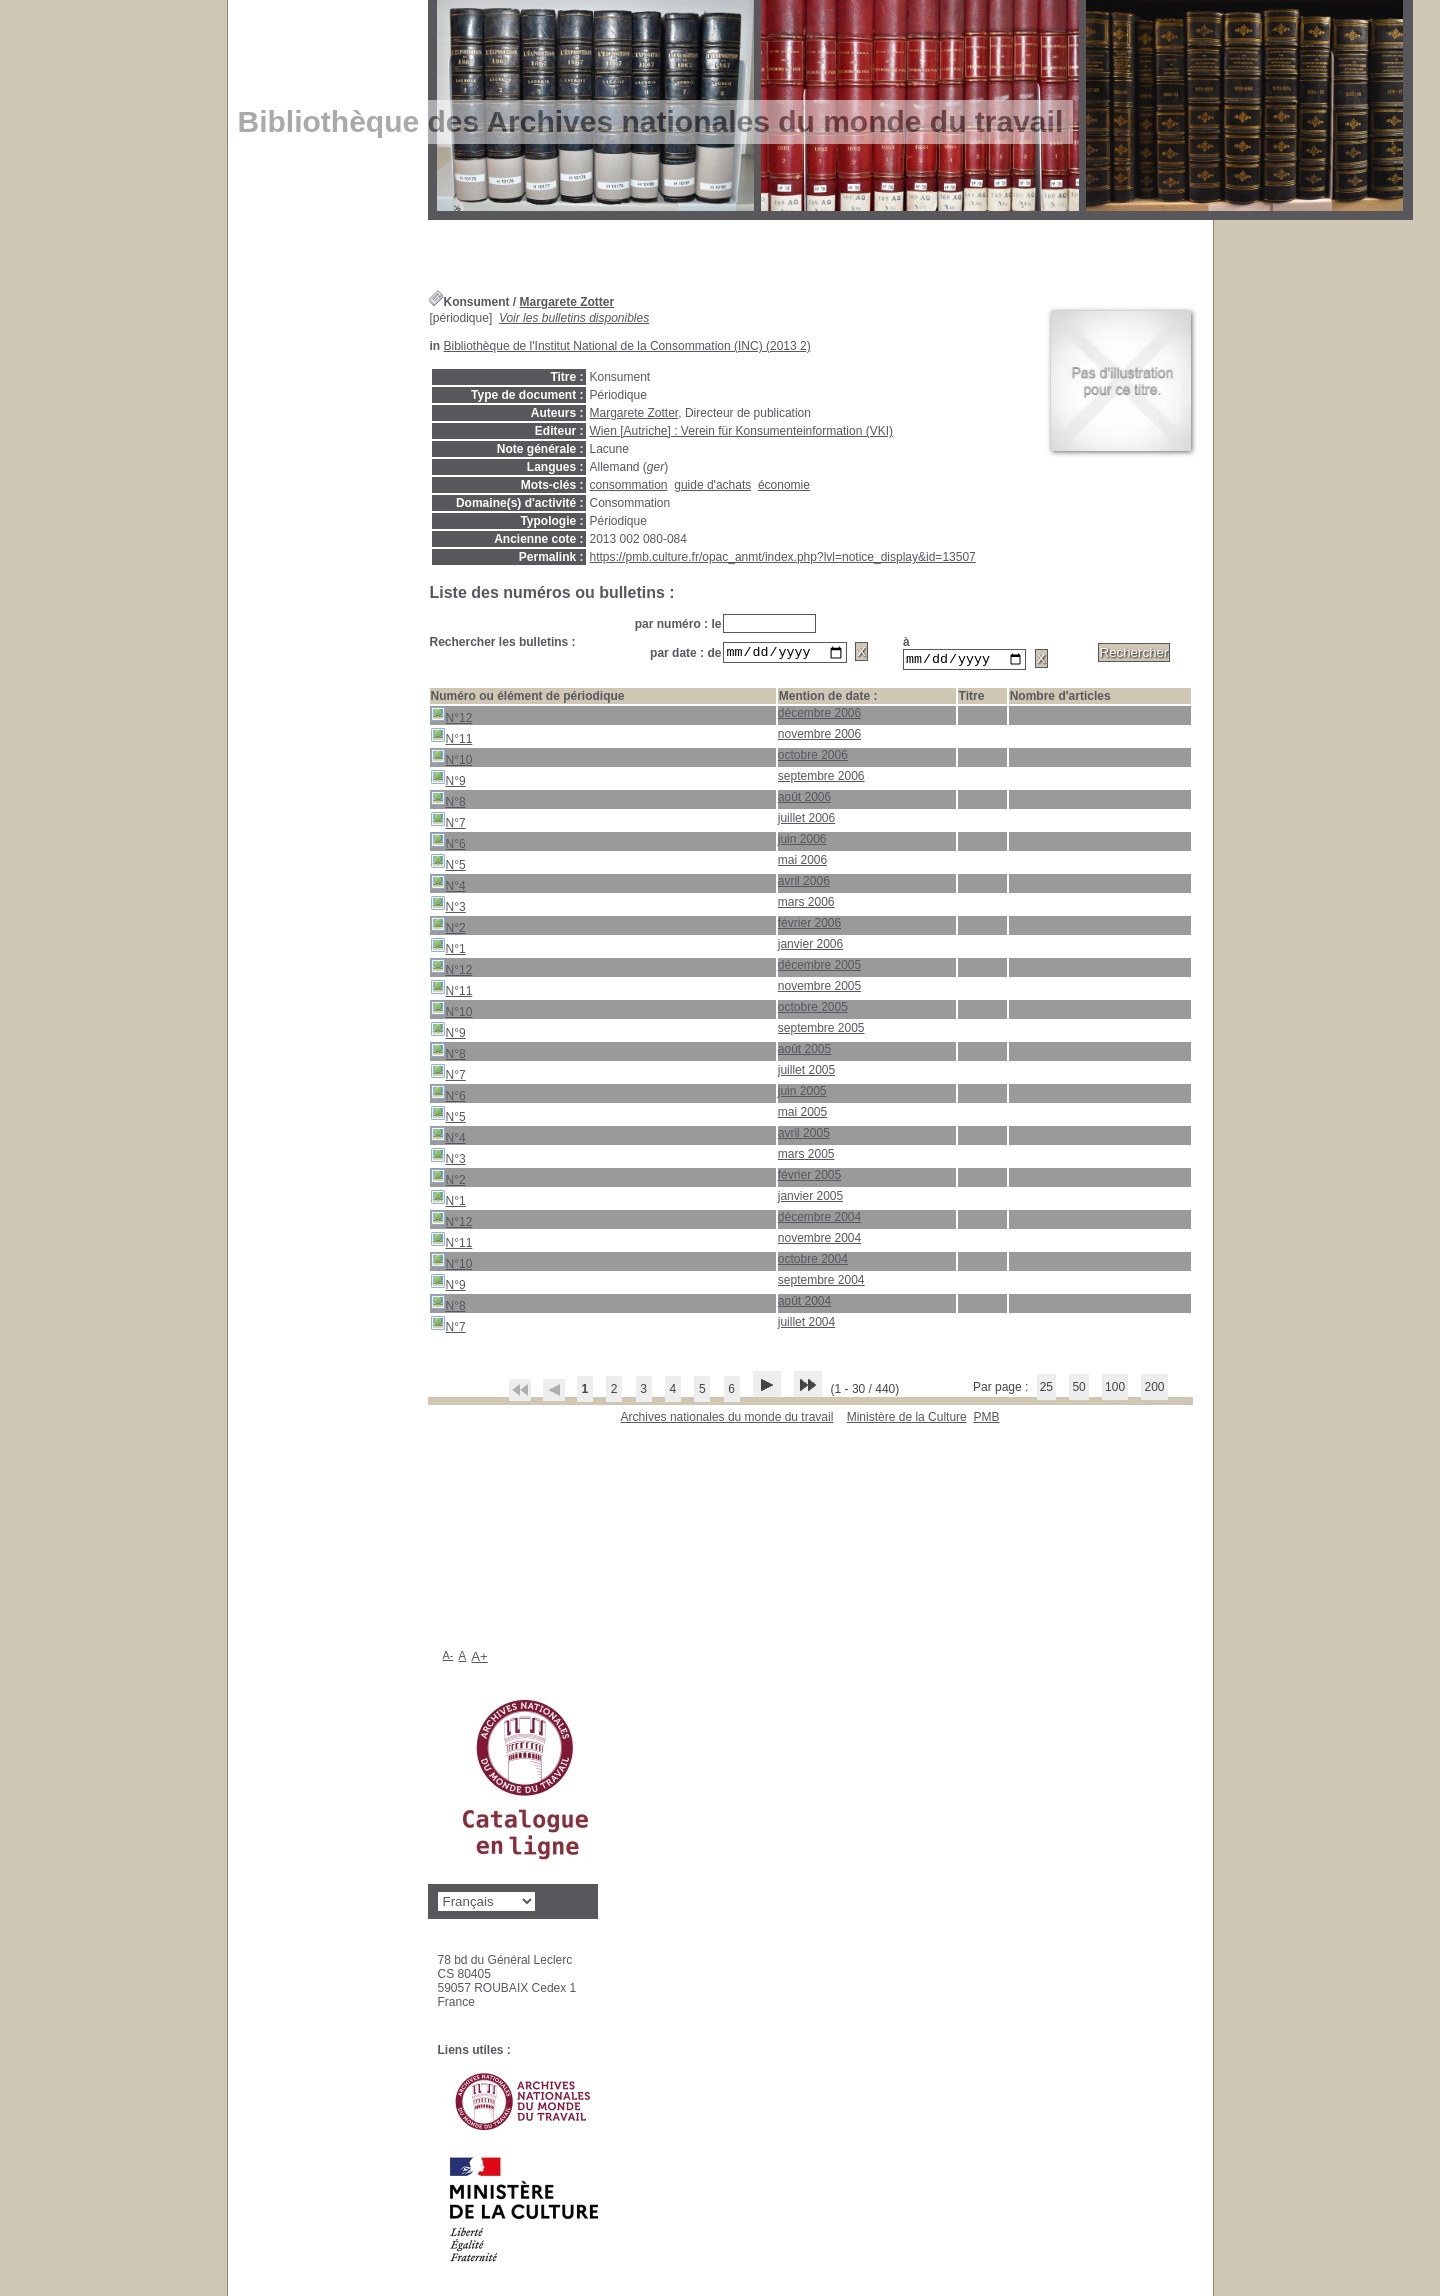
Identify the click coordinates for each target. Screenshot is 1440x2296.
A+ (479, 1659)
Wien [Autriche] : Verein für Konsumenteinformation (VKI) (741, 431)
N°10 (451, 760)
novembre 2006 (819, 737)
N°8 (448, 802)
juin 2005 (802, 1094)
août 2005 (804, 1052)
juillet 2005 (806, 1073)
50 (1078, 1390)
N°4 (448, 886)
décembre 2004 (819, 1220)
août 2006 (804, 800)
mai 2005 (802, 1115)
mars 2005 (806, 1157)
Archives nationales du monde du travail (727, 1420)
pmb (986, 1420)
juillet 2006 (806, 821)
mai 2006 (802, 863)
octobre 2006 (813, 758)
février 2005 (809, 1178)
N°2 (448, 928)
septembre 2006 (821, 779)
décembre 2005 (819, 968)
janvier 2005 (810, 1199)
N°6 (448, 844)
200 (1154, 1390)
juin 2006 (802, 842)
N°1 (448, 949)
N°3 (448, 907)
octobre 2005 (813, 1010)
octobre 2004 (813, 1262)
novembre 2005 (819, 989)
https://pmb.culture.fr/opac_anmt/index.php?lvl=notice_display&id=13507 (783, 557)
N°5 (448, 865)
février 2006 (809, 926)
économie (784, 485)
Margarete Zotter (567, 302)
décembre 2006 (819, 716)
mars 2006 (806, 905)
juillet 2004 (806, 1325)
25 (1046, 1390)
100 (1115, 1390)
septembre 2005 (821, 1031)
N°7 (448, 823)
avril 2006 (804, 884)
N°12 (451, 718)
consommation (629, 485)
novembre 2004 (819, 1241)
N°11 (451, 739)
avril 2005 (804, 1136)
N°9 (448, 781)
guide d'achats (712, 485)
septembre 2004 (821, 1283)
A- (448, 1658)
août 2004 (804, 1304)
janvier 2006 (810, 947)
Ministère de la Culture (907, 1420)
